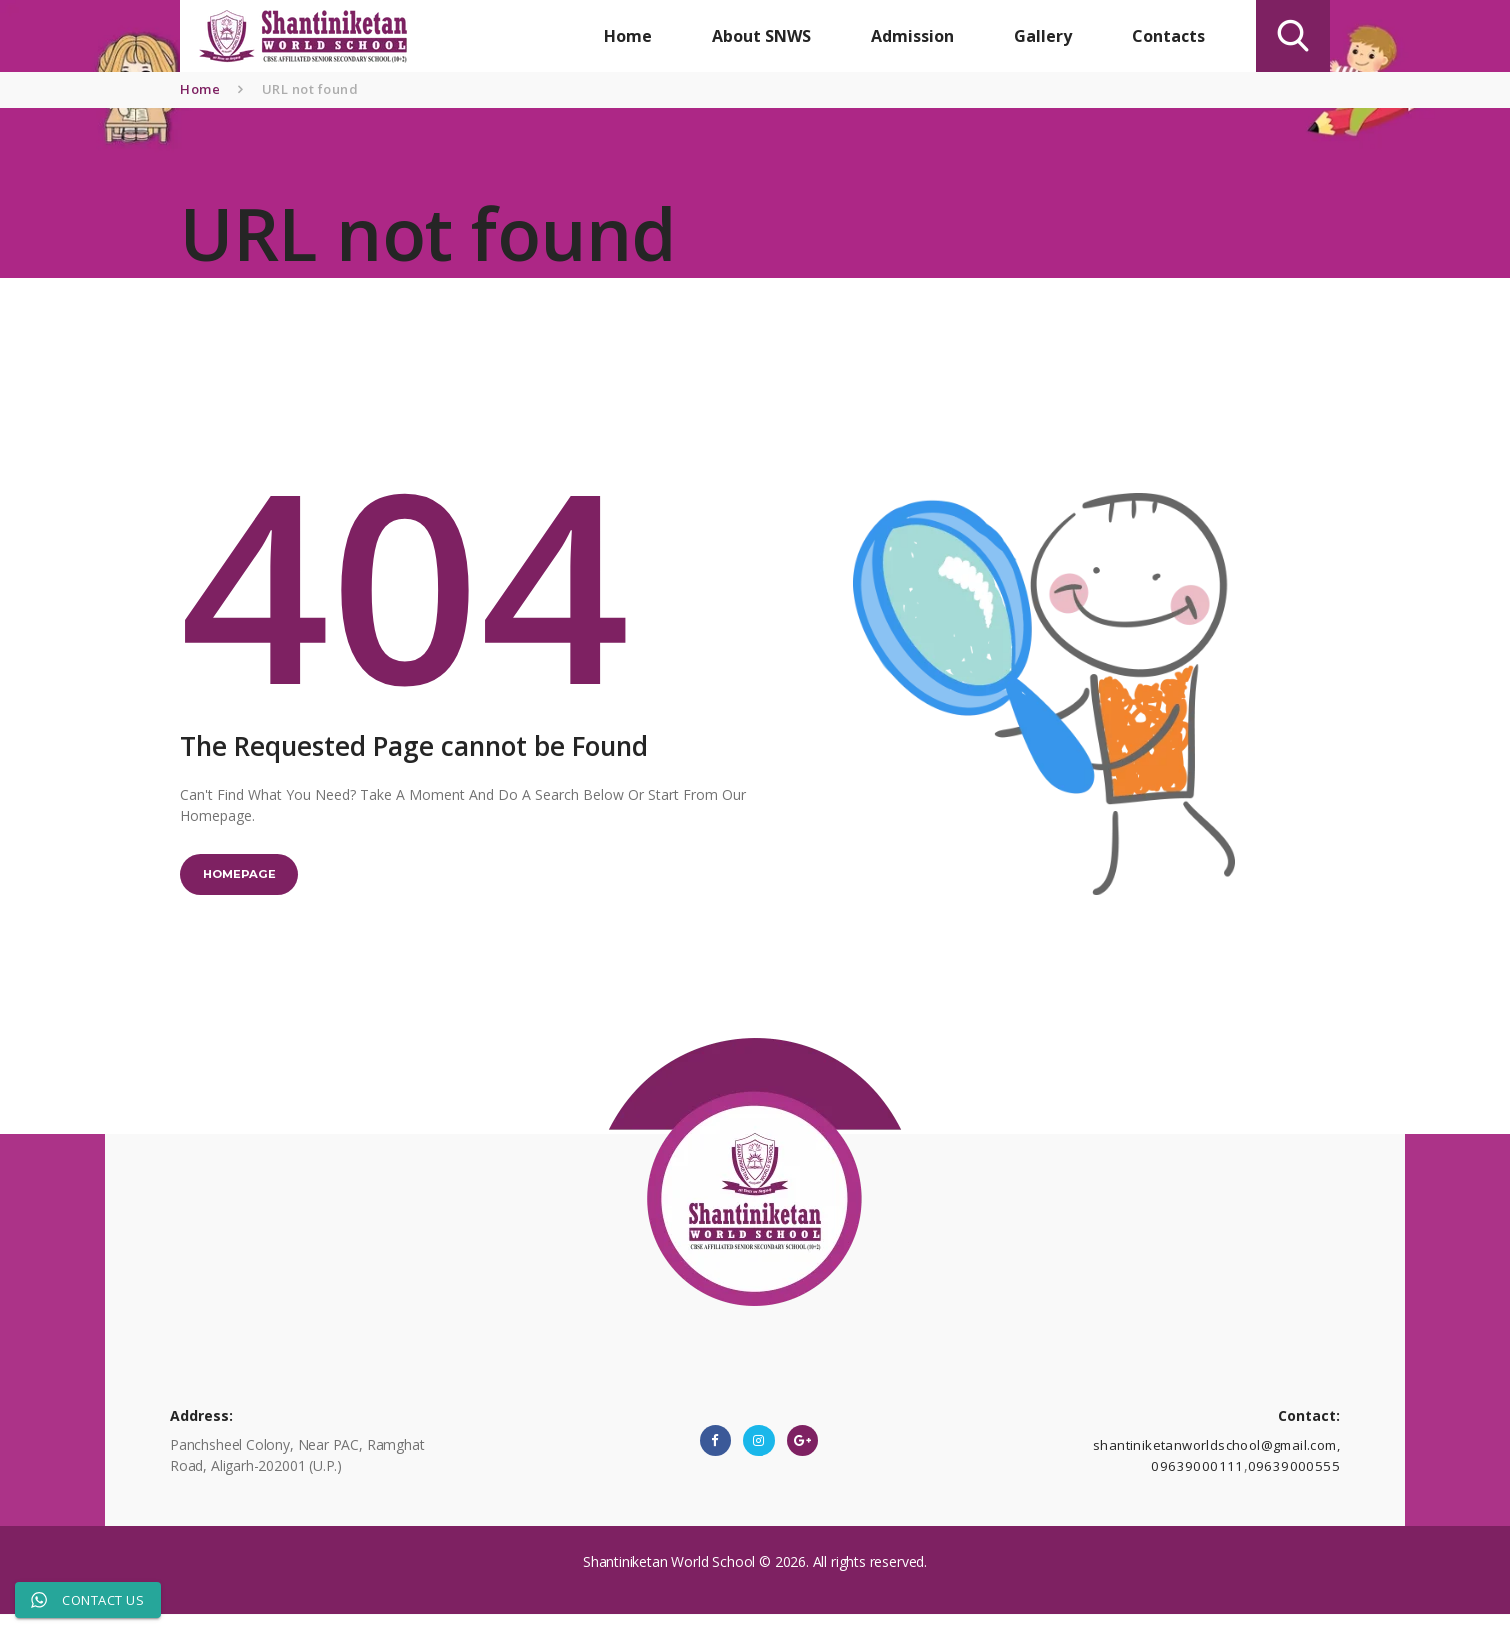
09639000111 (1207, 1482)
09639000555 (1297, 1482)
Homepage (250, 881)
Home (200, 89)
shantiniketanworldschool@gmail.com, (1218, 1461)
